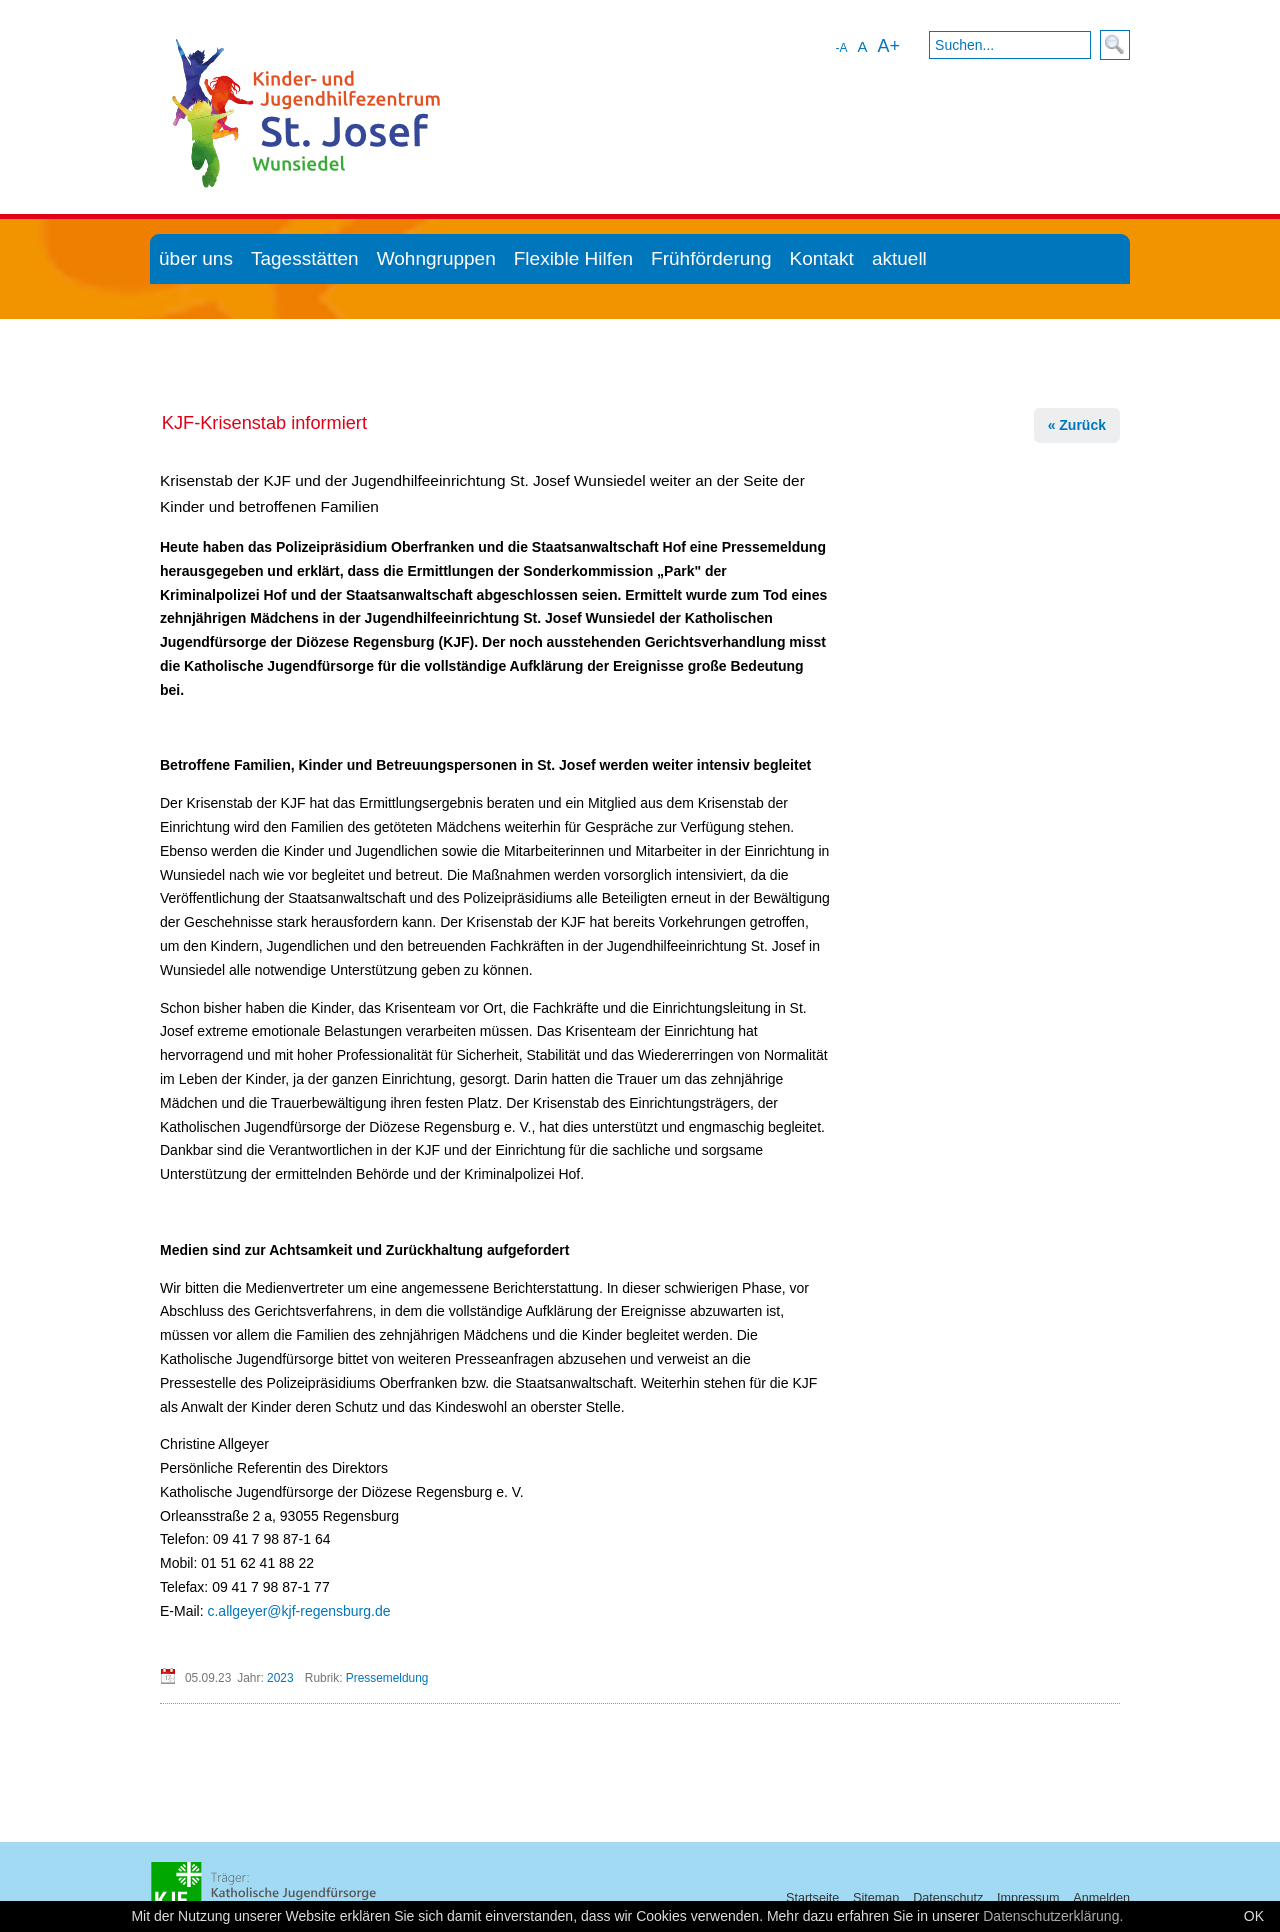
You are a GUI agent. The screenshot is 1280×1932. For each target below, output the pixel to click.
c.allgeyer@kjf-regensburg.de (298, 1611)
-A (841, 48)
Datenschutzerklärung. (1053, 1916)
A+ (888, 46)
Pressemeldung (387, 1678)
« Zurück (1077, 425)
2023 (280, 1678)
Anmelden (1101, 1898)
